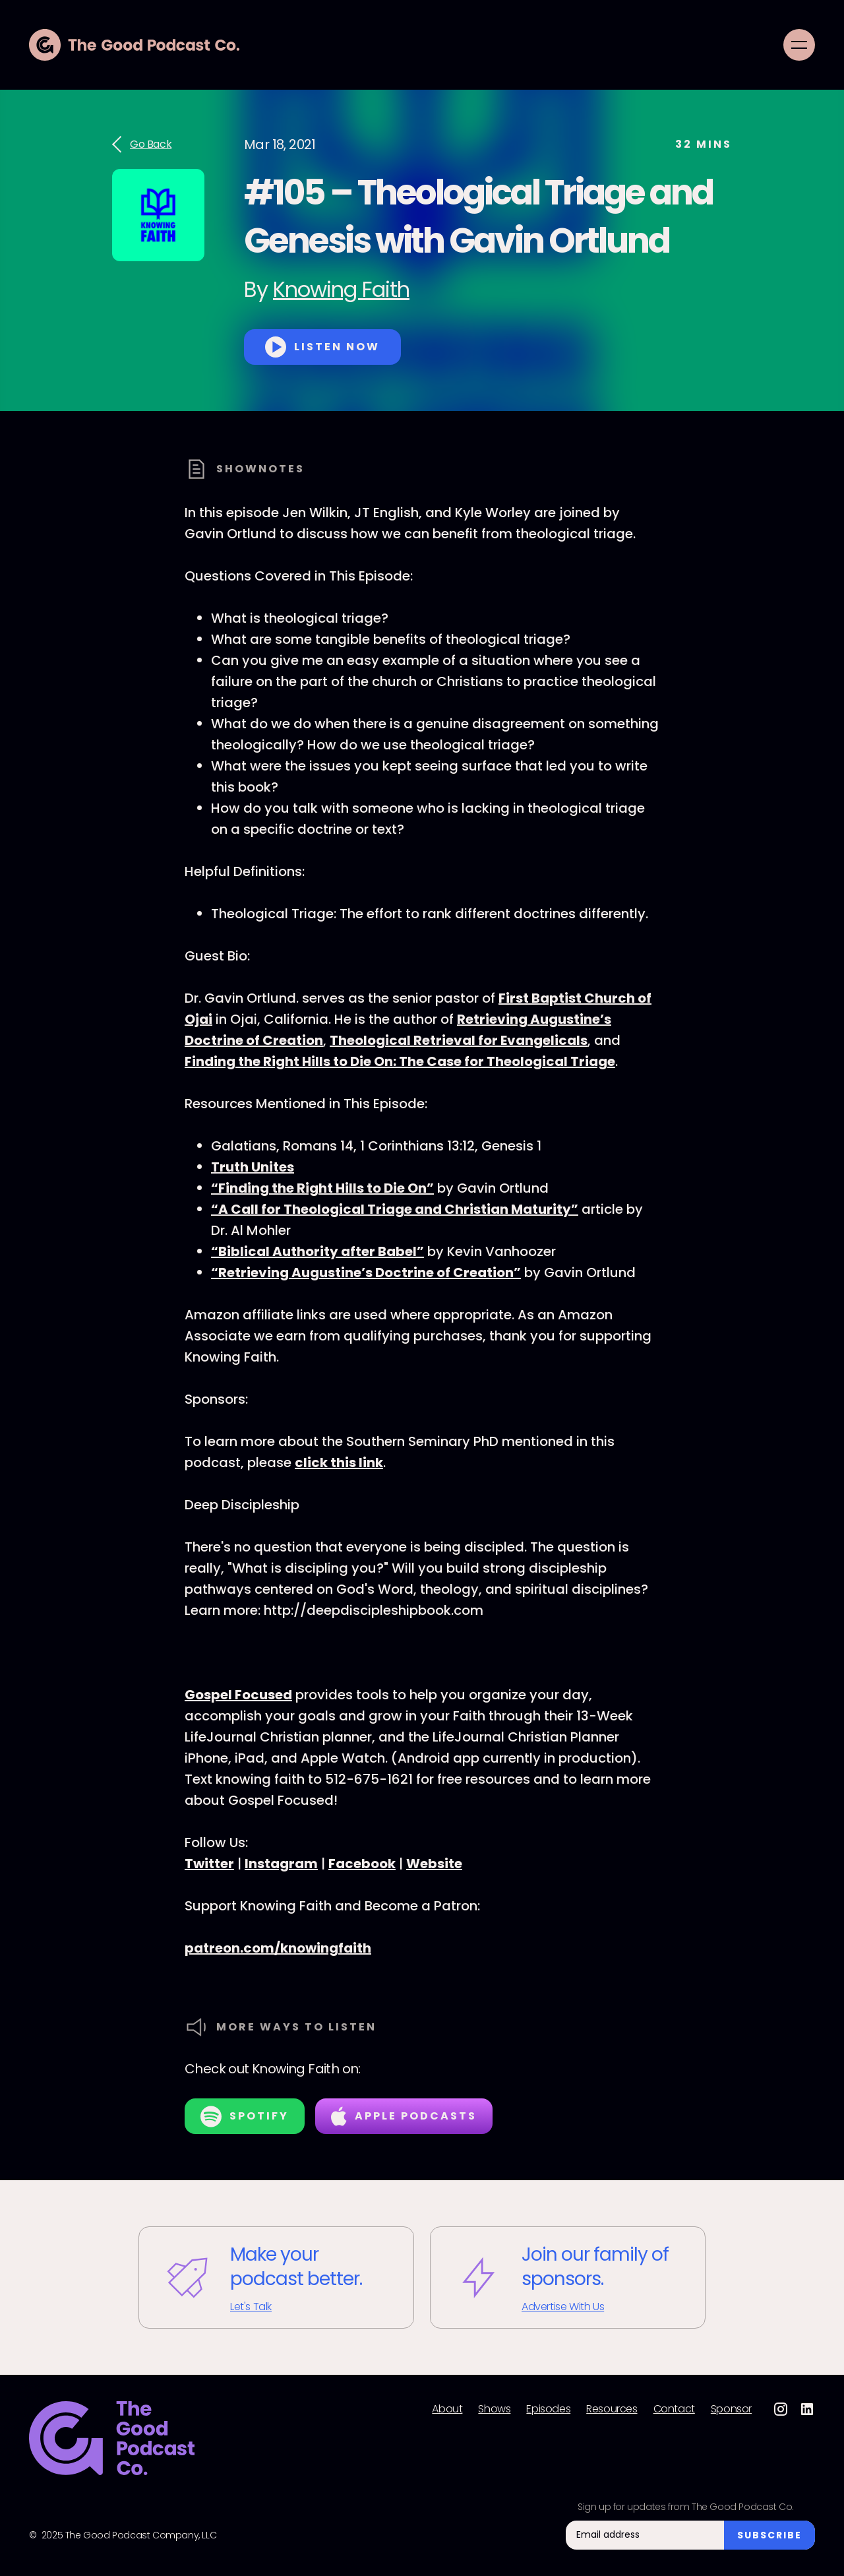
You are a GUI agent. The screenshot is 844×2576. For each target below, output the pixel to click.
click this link (339, 1462)
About (447, 2409)
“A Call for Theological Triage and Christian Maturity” (394, 1209)
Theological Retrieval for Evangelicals (459, 1040)
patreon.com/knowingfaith (278, 1948)
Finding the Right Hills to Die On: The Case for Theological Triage (400, 1061)
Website (434, 1863)
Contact (674, 2409)
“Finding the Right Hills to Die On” (322, 1188)
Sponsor (731, 2409)
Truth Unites (252, 1167)
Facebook (362, 1863)
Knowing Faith (341, 289)
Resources (611, 2409)
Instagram (281, 1863)
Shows (494, 2409)
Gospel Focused (238, 1694)
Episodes (548, 2409)
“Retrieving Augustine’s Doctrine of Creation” (366, 1272)
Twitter (209, 1863)
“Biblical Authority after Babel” (317, 1251)
